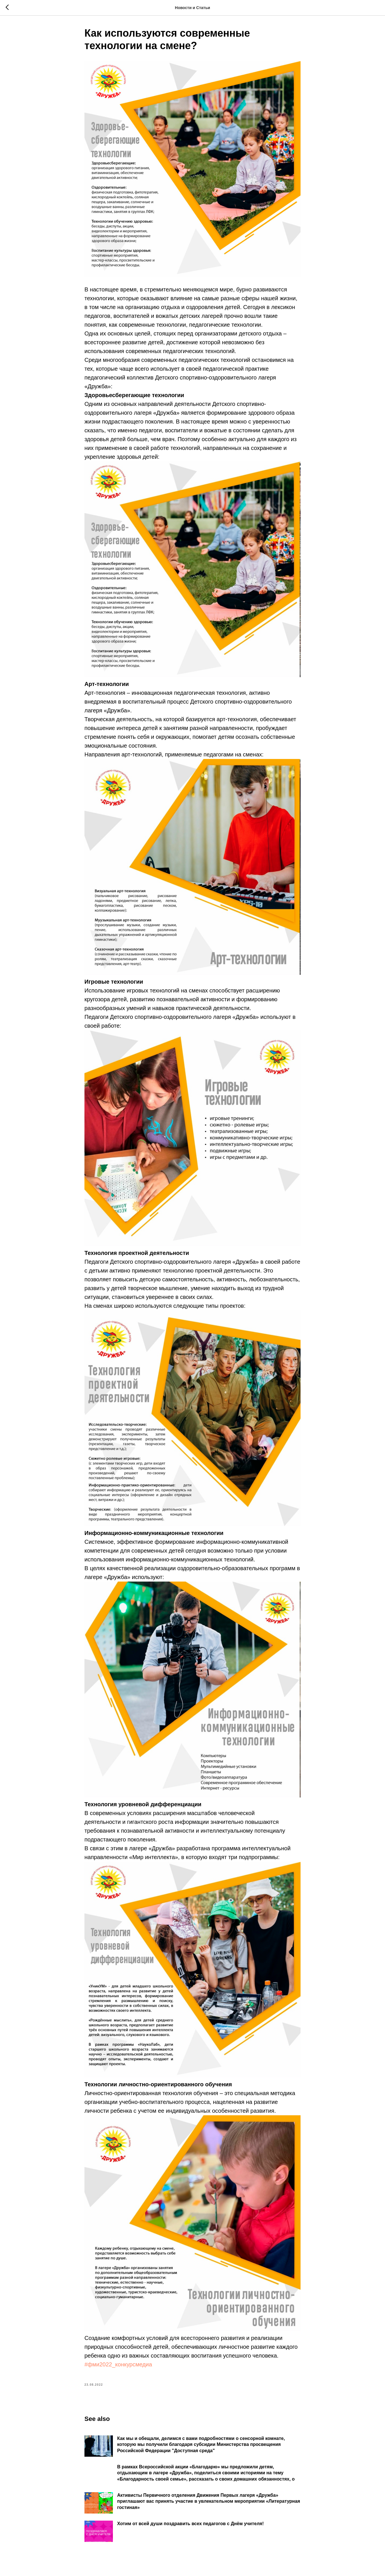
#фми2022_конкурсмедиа (118, 2364)
